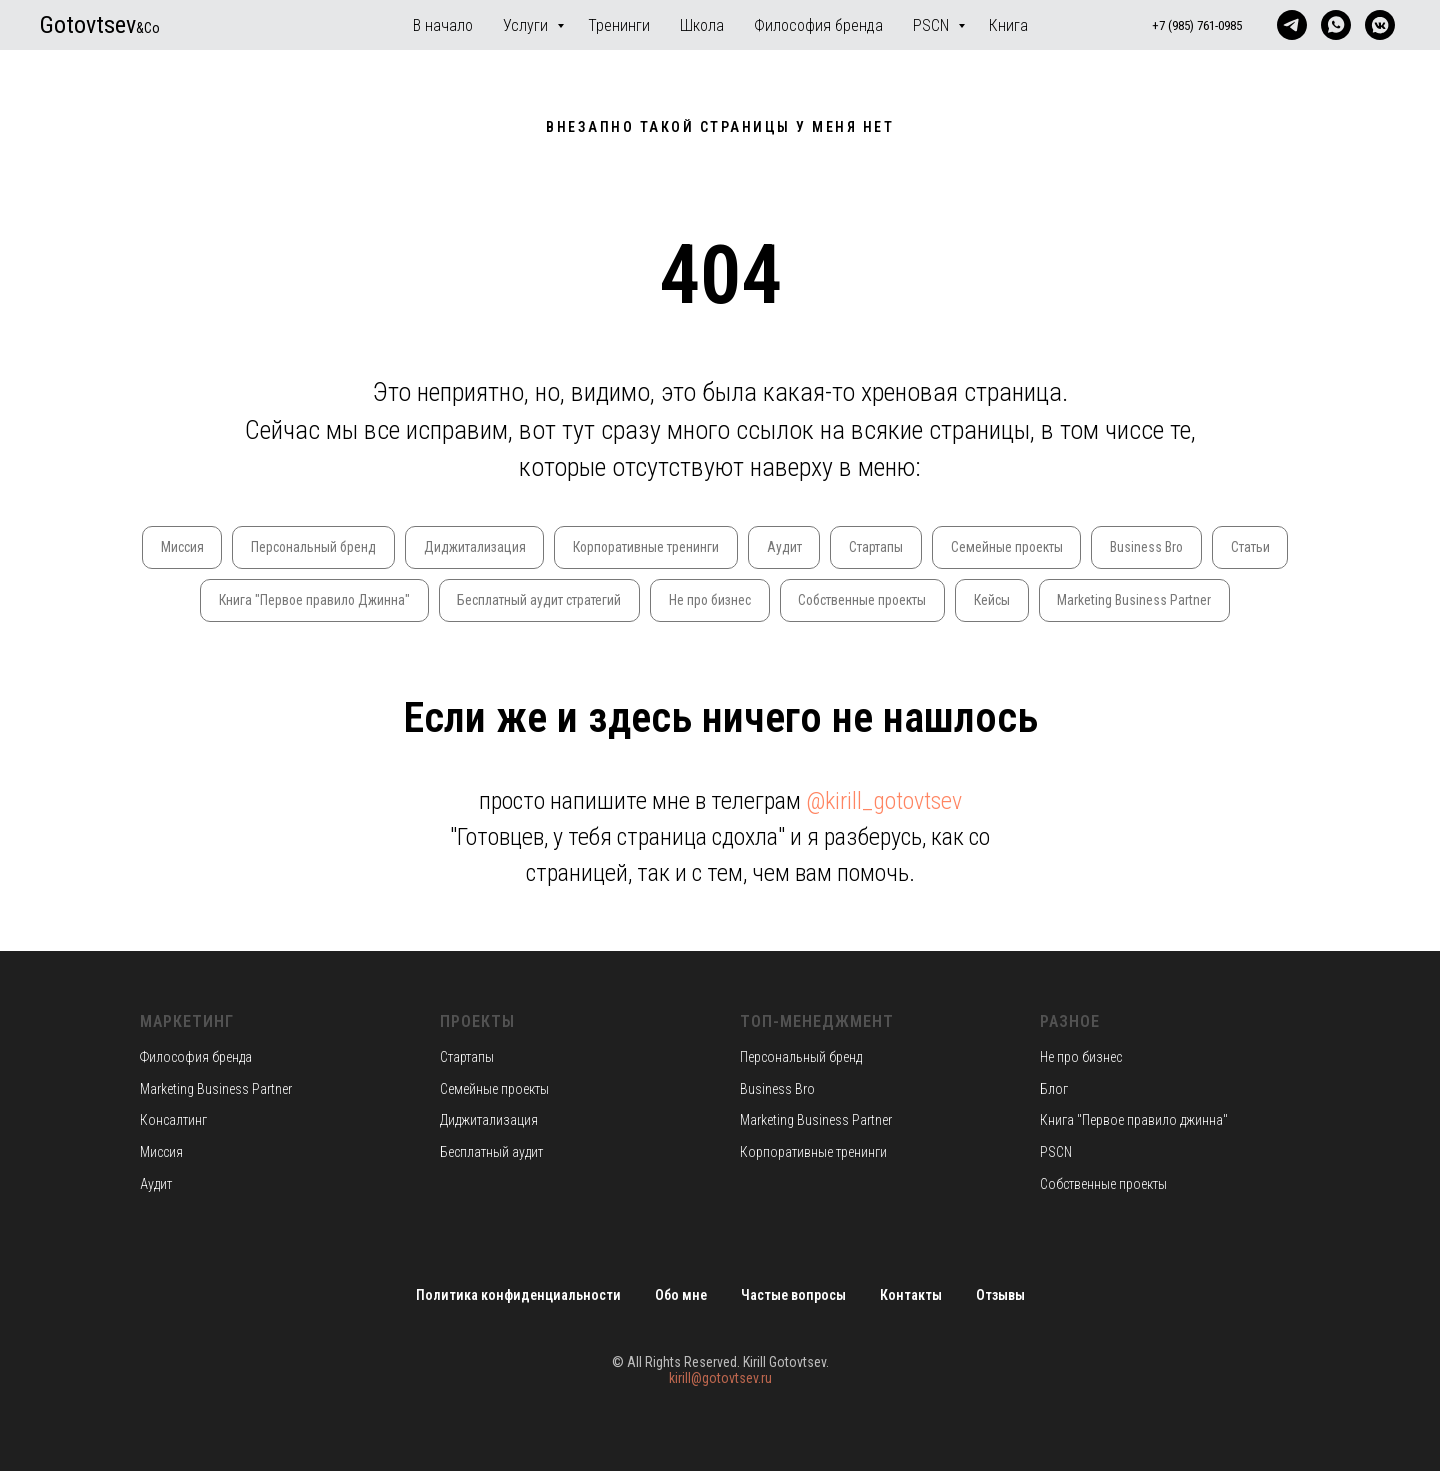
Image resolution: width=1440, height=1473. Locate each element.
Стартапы (923, 547)
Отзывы (1000, 1297)
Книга (1008, 25)
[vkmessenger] (1380, 25)
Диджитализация (513, 547)
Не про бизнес (755, 601)
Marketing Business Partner (1189, 601)
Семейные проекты (1056, 547)
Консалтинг (173, 1122)
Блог (1054, 1090)
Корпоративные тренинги (688, 547)
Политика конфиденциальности (518, 1297)
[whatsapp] (1336, 25)
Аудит (829, 547)
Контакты (911, 1297)
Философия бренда (818, 25)
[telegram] (1292, 25)
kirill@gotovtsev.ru (720, 1380)
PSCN (933, 25)
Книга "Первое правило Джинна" (350, 601)
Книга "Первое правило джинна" (1134, 1122)
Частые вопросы (793, 1297)
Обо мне (681, 1297)
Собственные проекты (912, 601)
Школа (702, 25)
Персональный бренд (350, 547)
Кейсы (1045, 601)
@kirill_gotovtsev (884, 803)
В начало (443, 25)
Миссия (216, 547)
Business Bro (1199, 547)
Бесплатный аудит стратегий (580, 601)
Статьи (185, 601)
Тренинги (619, 25)
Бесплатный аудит (491, 1154)
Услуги (527, 25)
